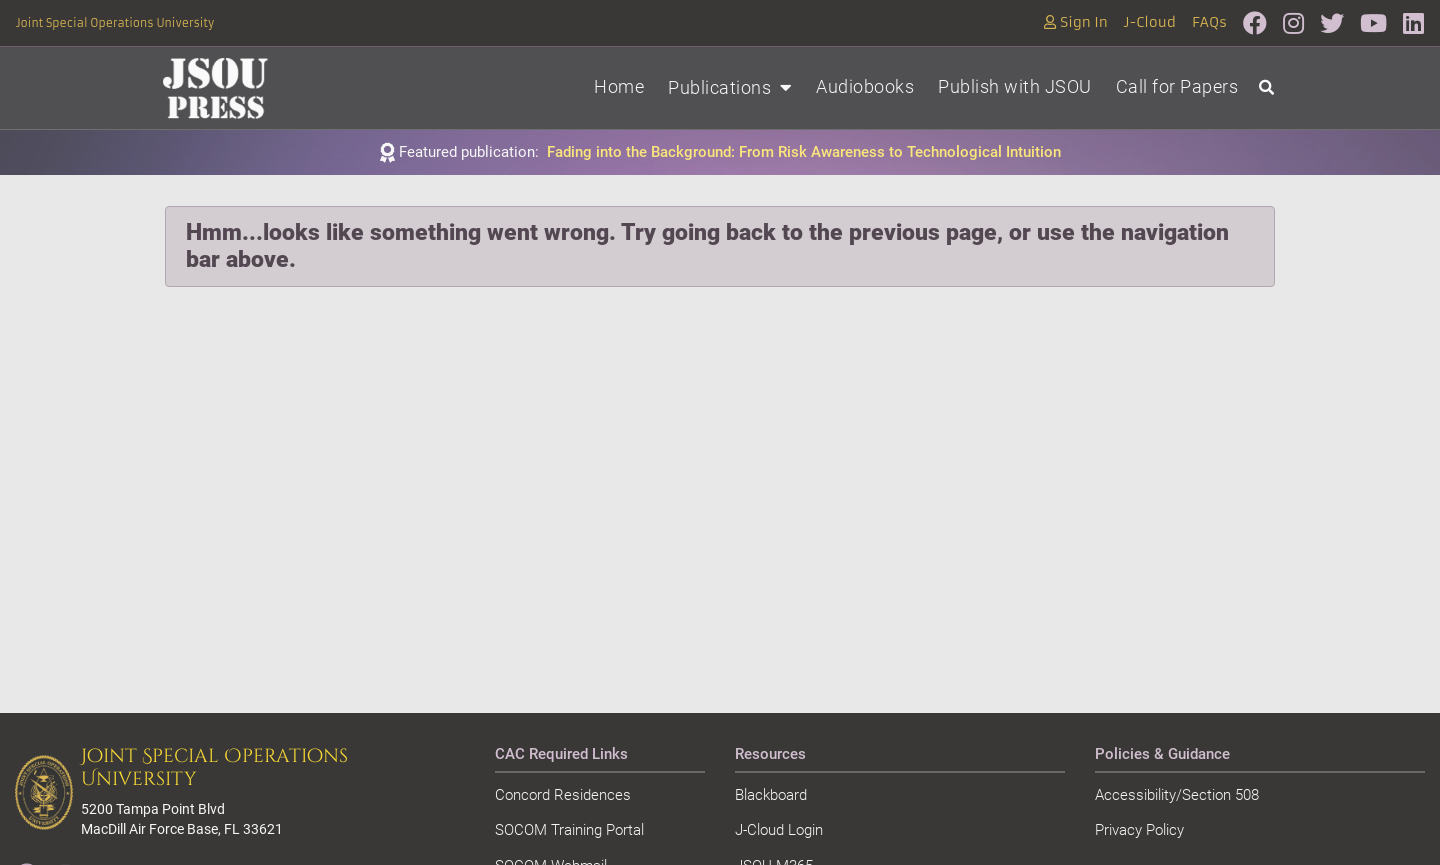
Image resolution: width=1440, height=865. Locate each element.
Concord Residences (563, 795)
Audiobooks (865, 86)
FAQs (1209, 22)
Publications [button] (730, 87)
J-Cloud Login (779, 830)
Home (619, 86)
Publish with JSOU (1015, 86)
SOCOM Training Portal (569, 830)
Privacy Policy (1139, 830)
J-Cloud (1150, 22)
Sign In (1076, 22)
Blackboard (771, 795)
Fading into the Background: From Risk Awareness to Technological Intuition (804, 152)
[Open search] (1266, 88)
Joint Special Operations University (115, 23)
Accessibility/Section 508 (1177, 795)
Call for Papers (1177, 86)
